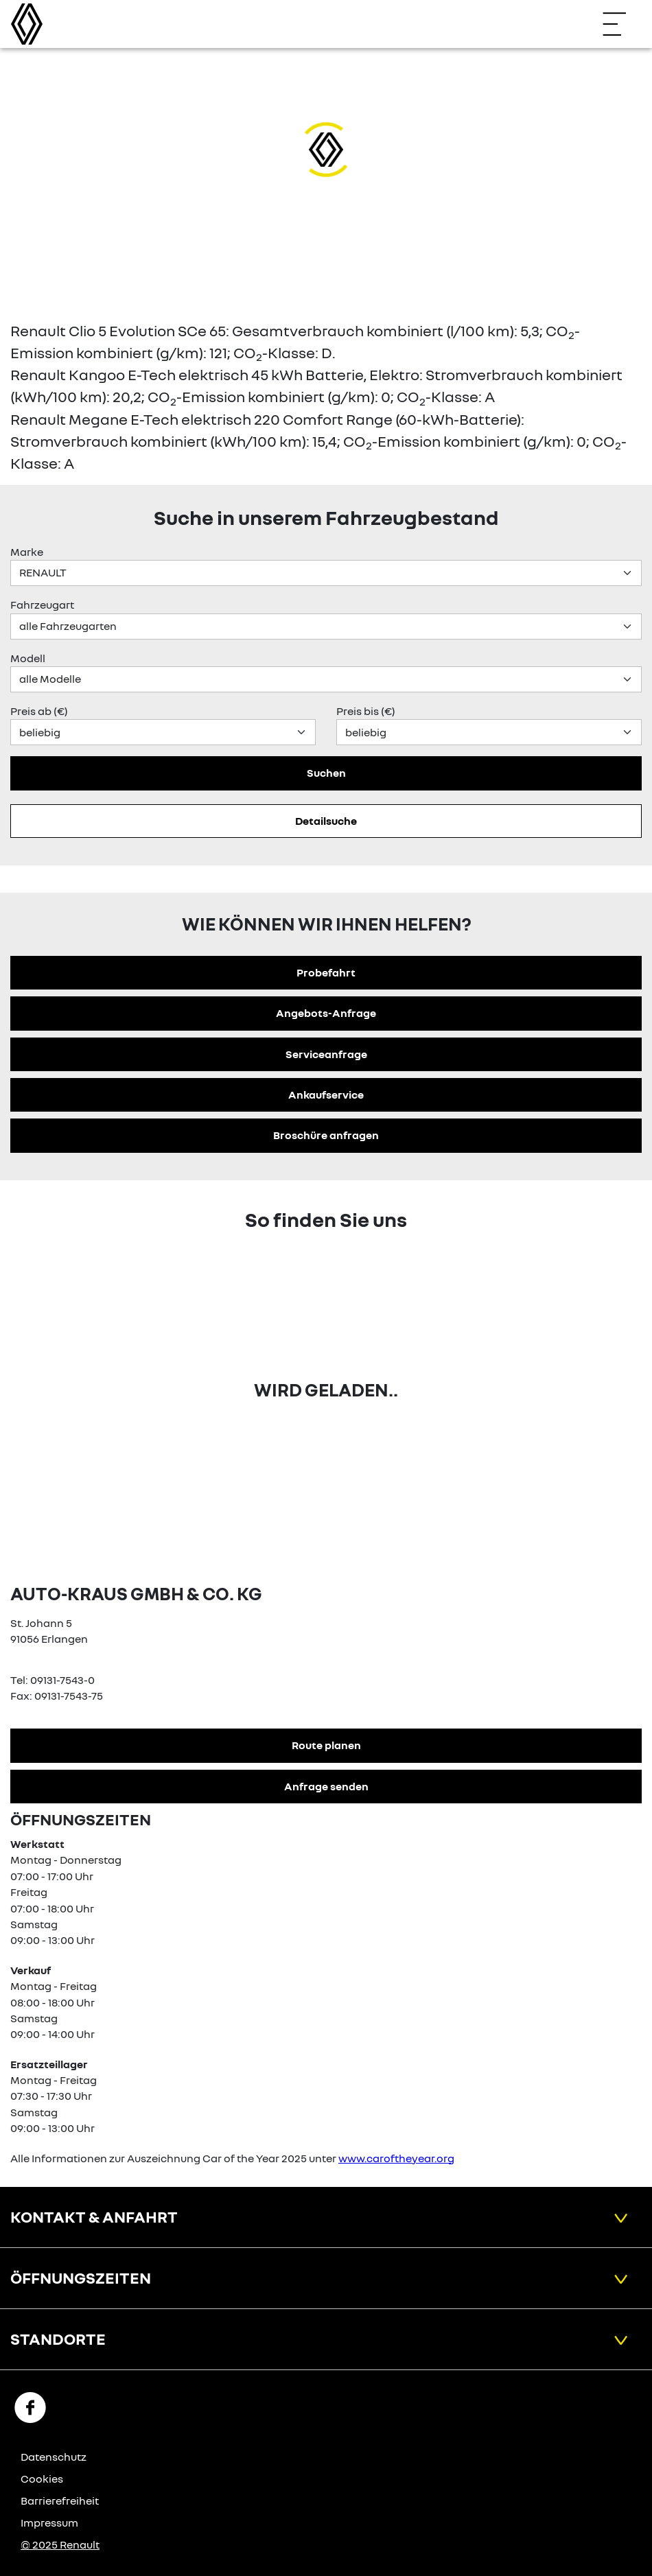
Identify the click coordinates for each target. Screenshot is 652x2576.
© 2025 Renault (60, 2544)
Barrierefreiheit (60, 2500)
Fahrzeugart (42, 604)
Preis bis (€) (365, 711)
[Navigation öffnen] (621, 24)
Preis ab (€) (39, 711)
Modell (27, 658)
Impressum (49, 2522)
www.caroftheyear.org (396, 2158)
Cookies (42, 2478)
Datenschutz (53, 2456)
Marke (26, 552)
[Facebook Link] (30, 2406)
